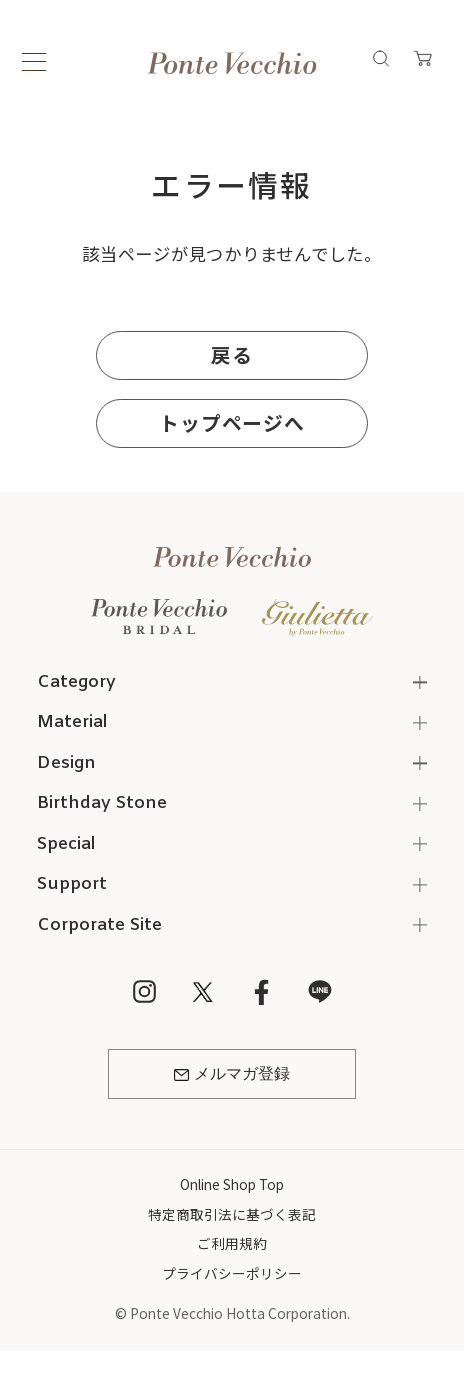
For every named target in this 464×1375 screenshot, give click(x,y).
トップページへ (231, 422)
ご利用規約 (232, 1243)
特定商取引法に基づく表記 (232, 1214)
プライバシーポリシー (232, 1273)
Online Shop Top (232, 1184)
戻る (232, 354)
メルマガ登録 (232, 1075)
